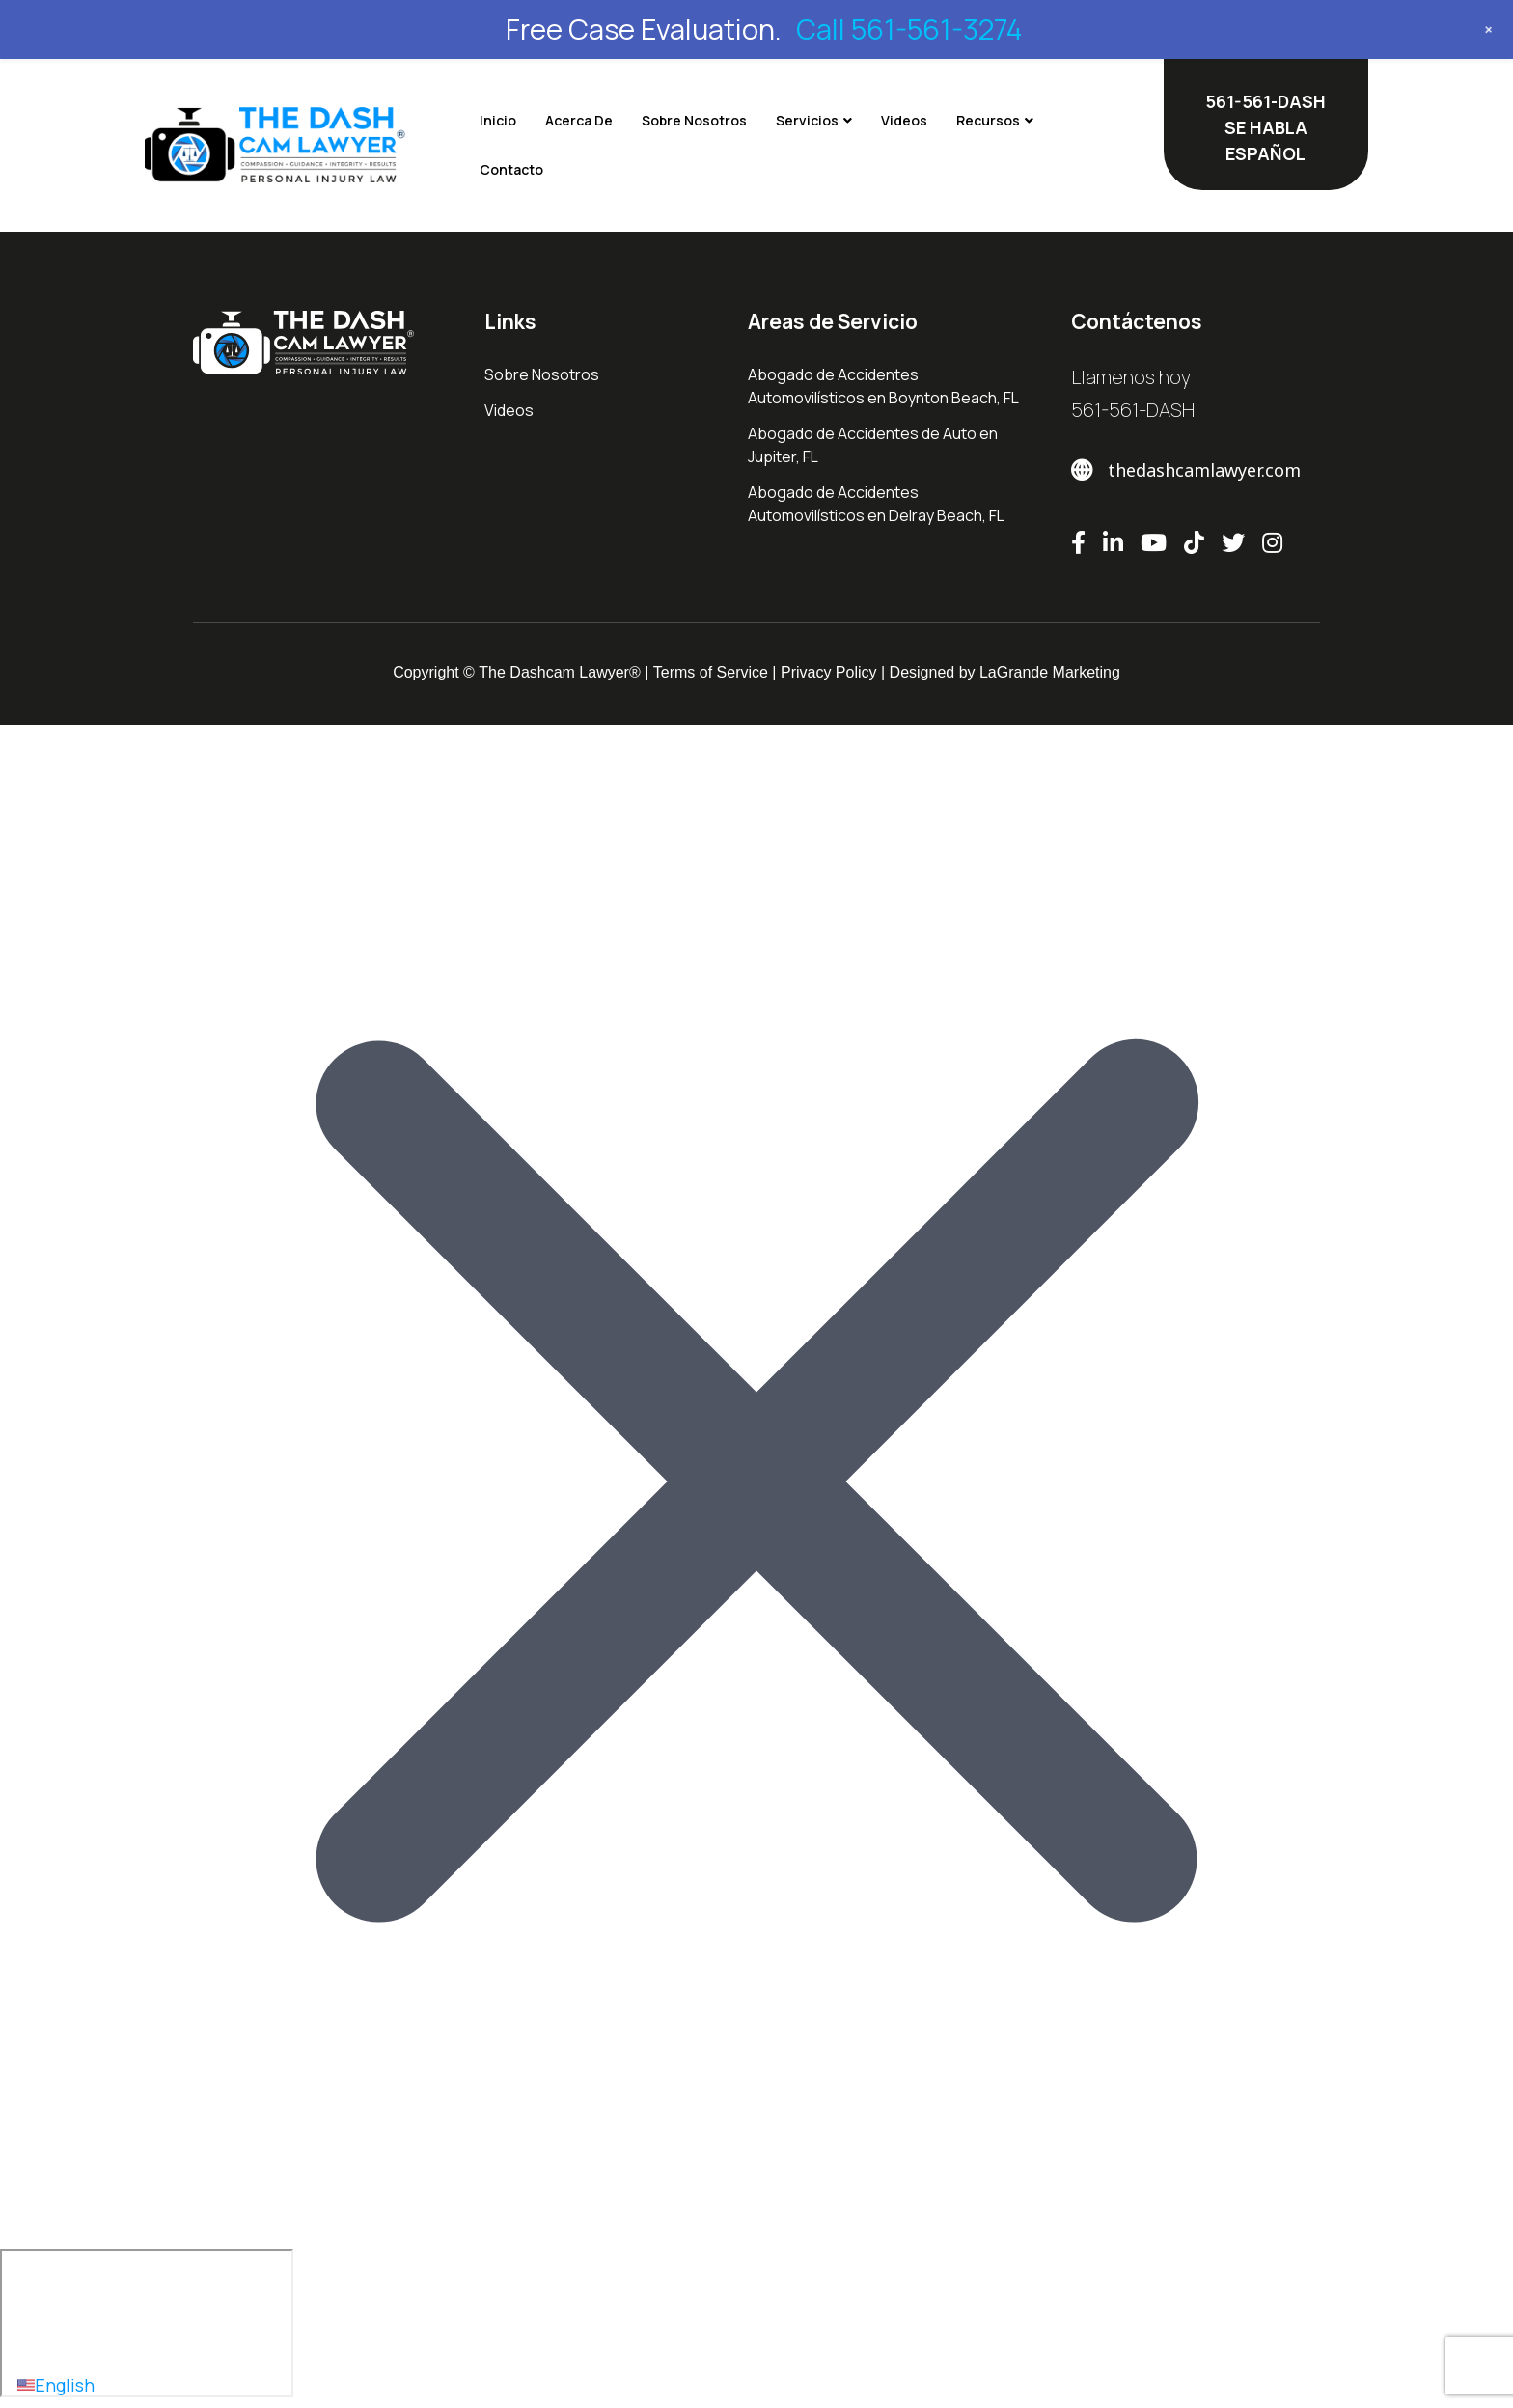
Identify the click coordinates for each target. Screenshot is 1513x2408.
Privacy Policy (829, 672)
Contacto (511, 169)
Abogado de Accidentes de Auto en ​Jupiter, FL (874, 445)
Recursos (988, 120)
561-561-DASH (1133, 410)
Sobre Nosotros (694, 120)
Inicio (498, 120)
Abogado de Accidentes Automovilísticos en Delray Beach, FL (876, 504)
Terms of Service (710, 672)
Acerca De (579, 120)
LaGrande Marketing (1049, 672)
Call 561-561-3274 (909, 29)
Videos (904, 120)
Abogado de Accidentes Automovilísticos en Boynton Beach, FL (883, 386)
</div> (146, 2323)
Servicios (807, 120)
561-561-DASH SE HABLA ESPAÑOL (1265, 127)
